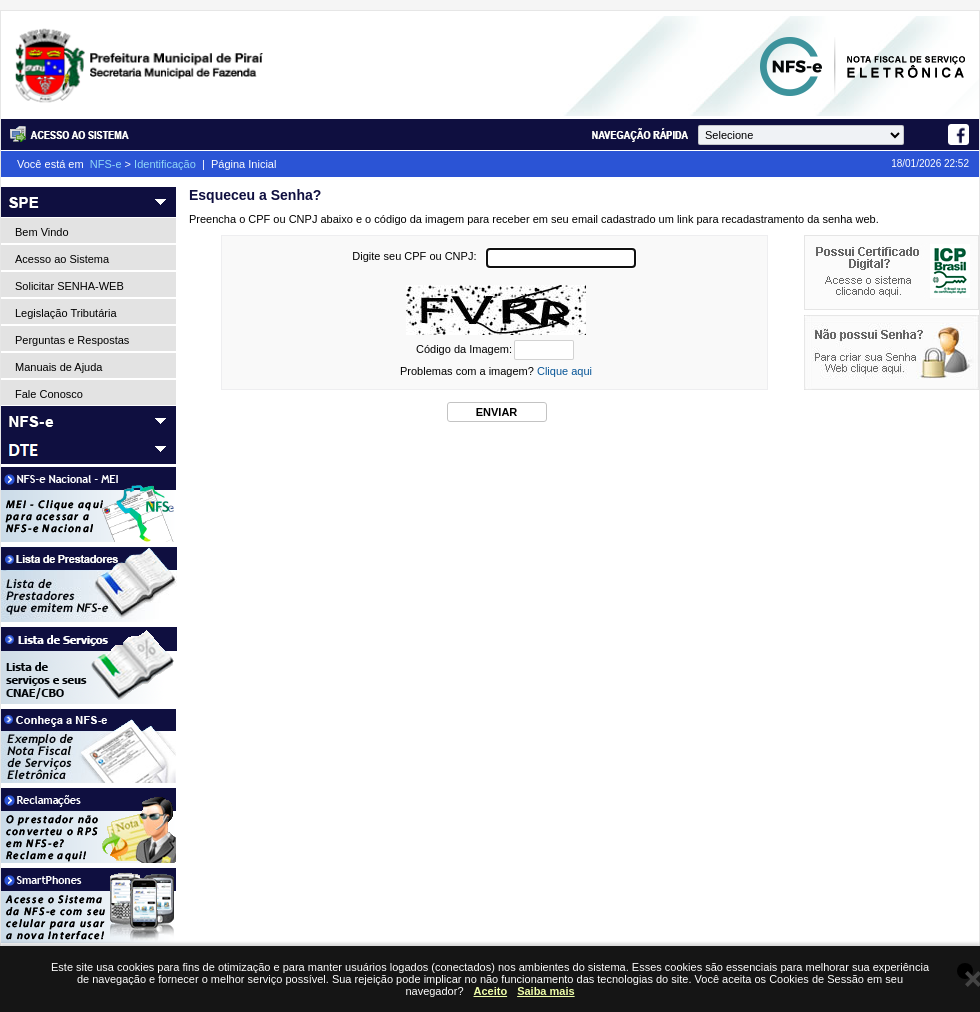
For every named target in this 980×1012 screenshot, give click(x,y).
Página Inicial (243, 164)
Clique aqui (564, 371)
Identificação (165, 164)
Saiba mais (545, 991)
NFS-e (106, 164)
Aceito (491, 991)
